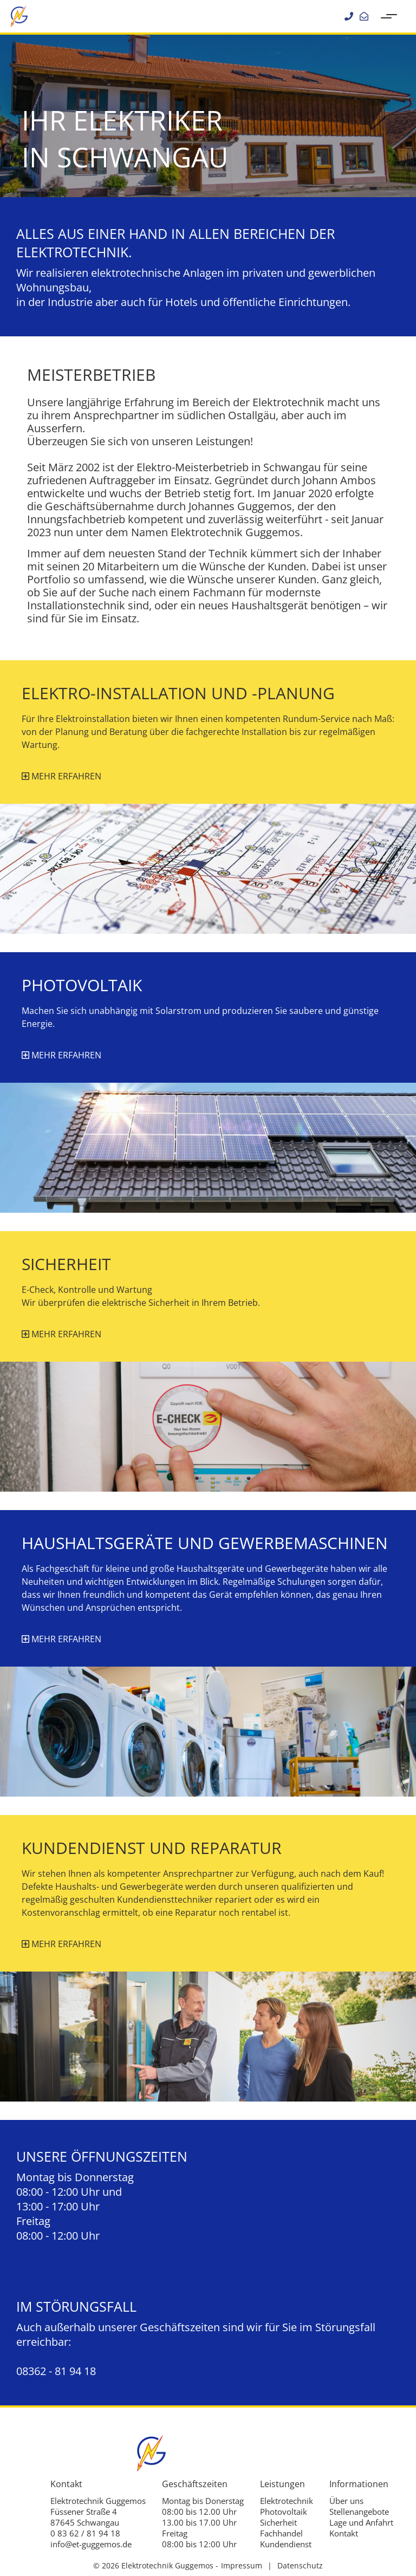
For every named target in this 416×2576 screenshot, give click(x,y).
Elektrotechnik (286, 2500)
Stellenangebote (359, 2511)
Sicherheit (278, 2522)
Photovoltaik (283, 2511)
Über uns (346, 2500)
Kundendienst (285, 2544)
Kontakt (343, 2533)
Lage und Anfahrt (361, 2522)
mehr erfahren (61, 776)
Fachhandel (281, 2533)
